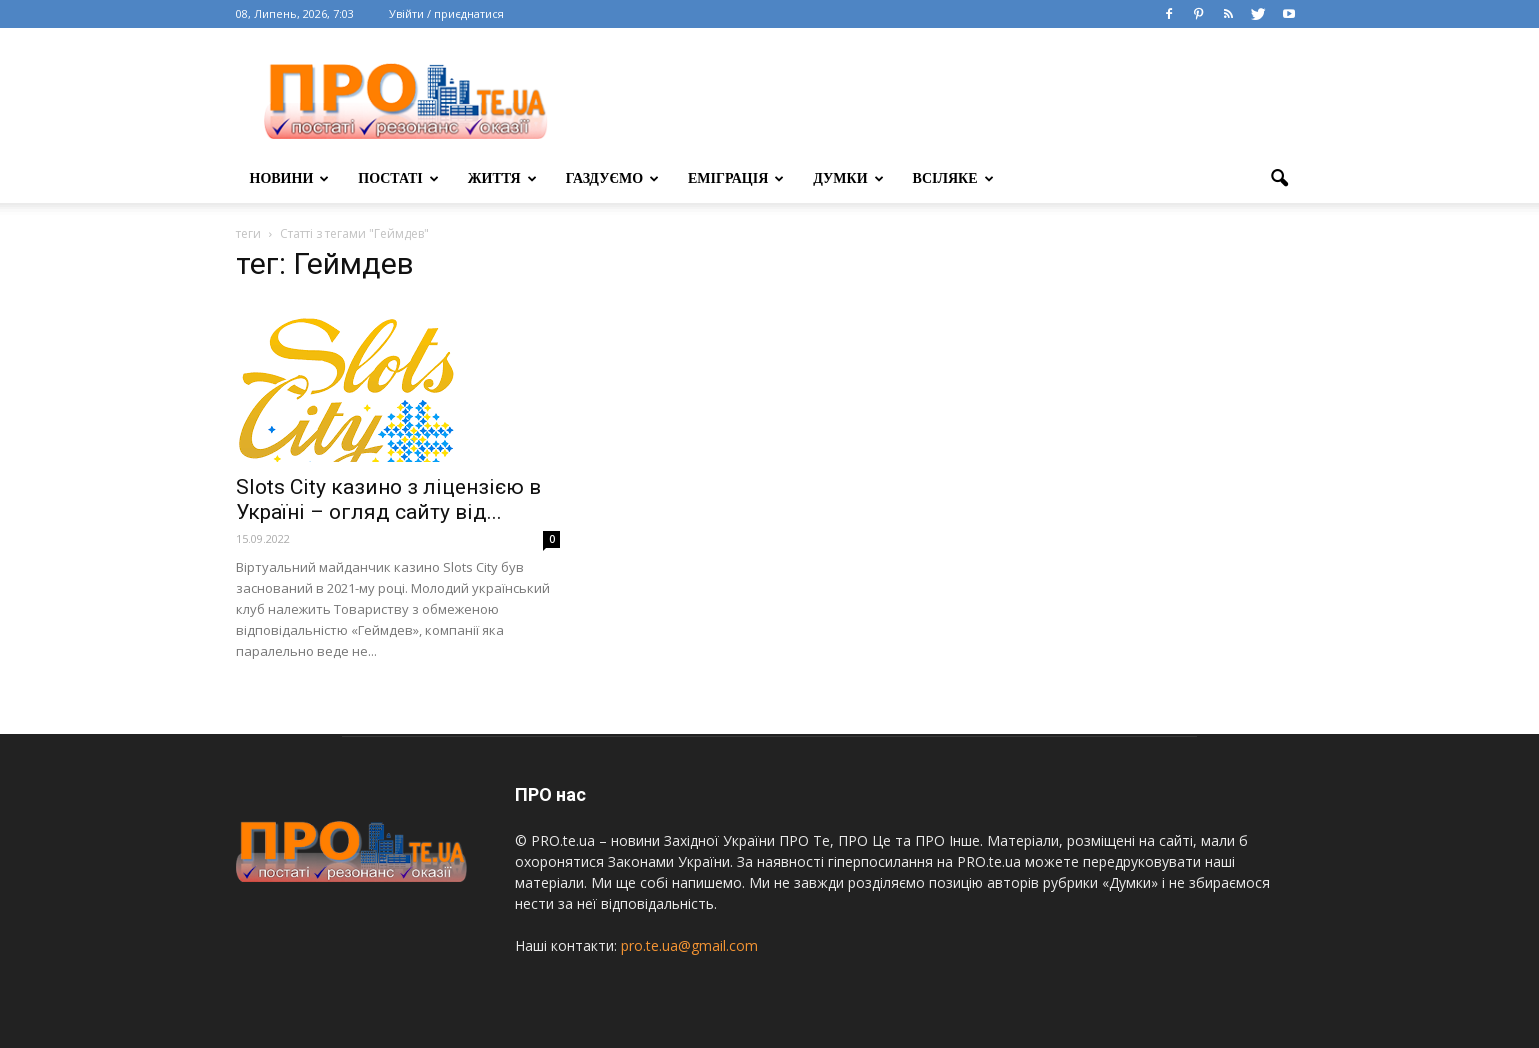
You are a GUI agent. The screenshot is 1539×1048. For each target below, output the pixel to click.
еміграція (736, 178)
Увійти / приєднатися (446, 13)
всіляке (953, 178)
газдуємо (612, 178)
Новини (290, 178)
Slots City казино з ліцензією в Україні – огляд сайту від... (388, 499)
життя (502, 178)
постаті (398, 178)
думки (848, 178)
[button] (1280, 179)
